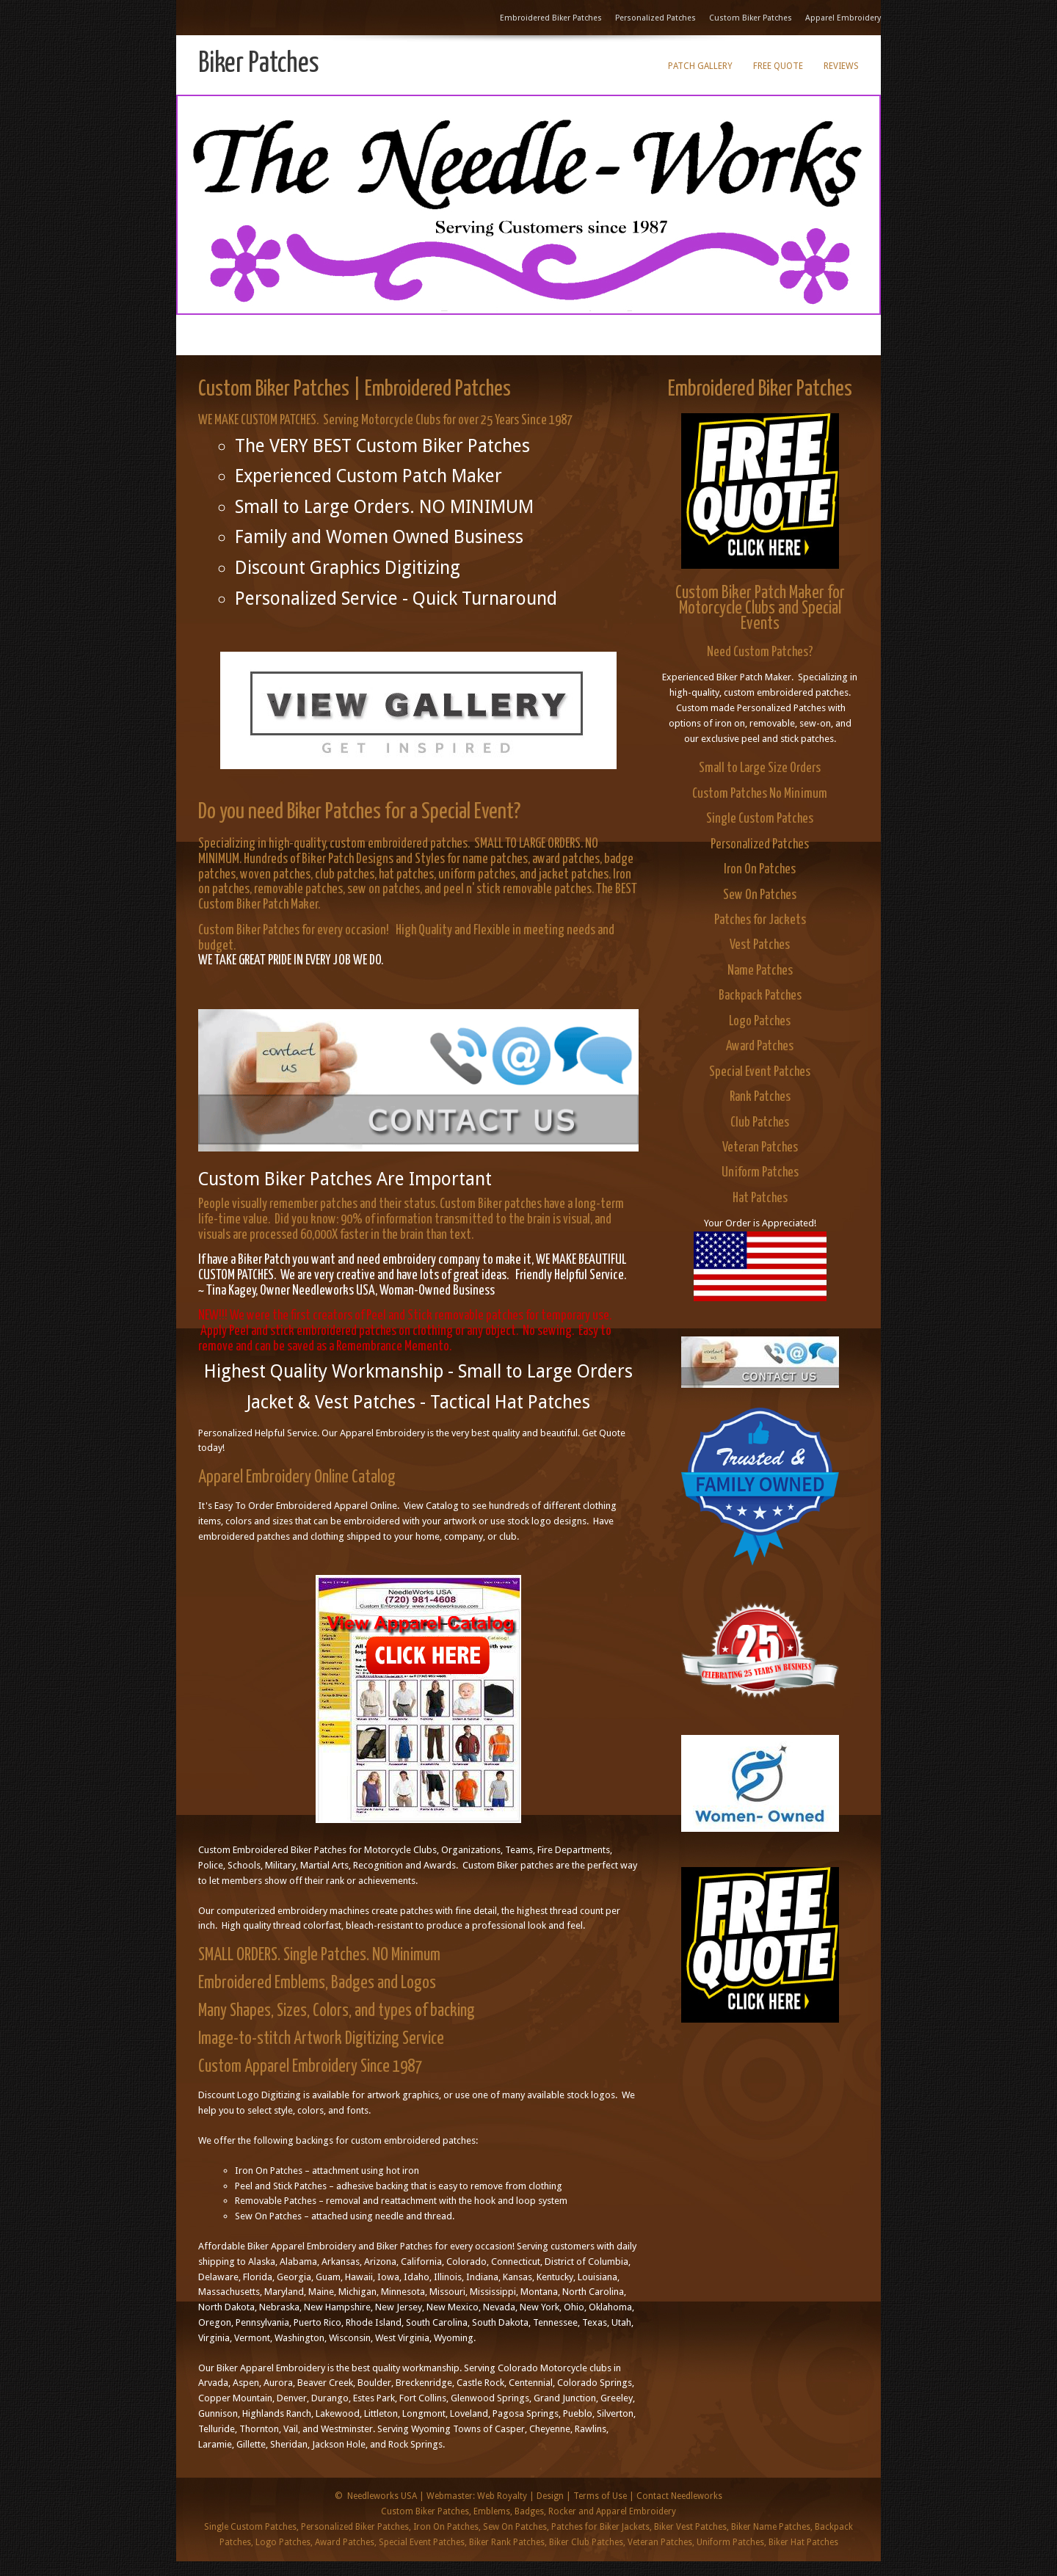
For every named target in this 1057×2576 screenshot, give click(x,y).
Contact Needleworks (679, 2496)
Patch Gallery (700, 66)
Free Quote (778, 66)
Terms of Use (600, 2496)
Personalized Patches (655, 18)
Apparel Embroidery (843, 18)
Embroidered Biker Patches (551, 18)
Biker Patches (258, 64)
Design (550, 2496)
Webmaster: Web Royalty (476, 2496)
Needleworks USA (382, 2496)
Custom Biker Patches (750, 18)
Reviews (841, 66)
